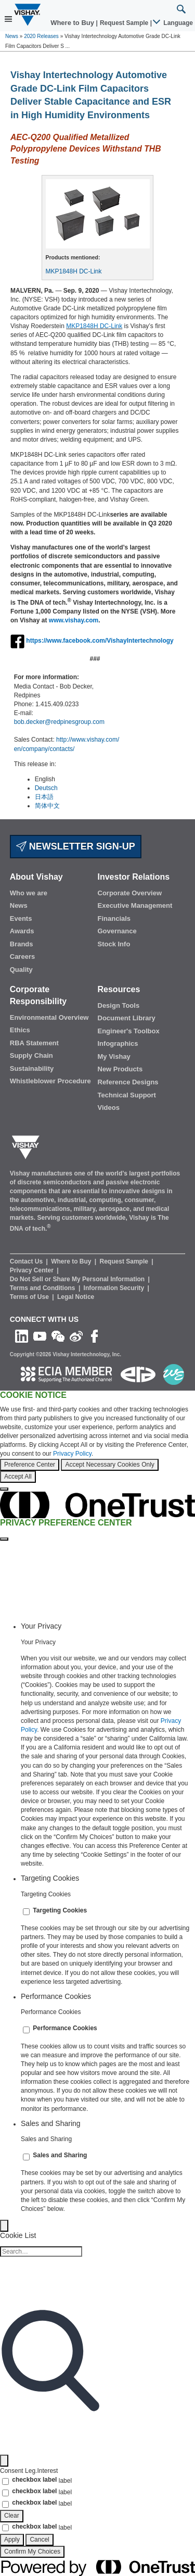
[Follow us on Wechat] (57, 1336)
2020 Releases (41, 36)
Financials (114, 918)
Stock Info (114, 944)
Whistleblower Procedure (50, 1081)
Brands (21, 944)
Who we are (28, 893)
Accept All (18, 1476)
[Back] (4, 2226)
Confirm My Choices (32, 2551)
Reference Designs (128, 1082)
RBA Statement (34, 1043)
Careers (22, 956)
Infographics (118, 1043)
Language (173, 23)
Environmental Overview (49, 1017)
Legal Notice (75, 1296)
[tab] (108, 1626)
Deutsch (46, 788)
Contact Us (27, 1261)
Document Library (126, 1018)
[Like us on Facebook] (94, 1336)
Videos (109, 1107)
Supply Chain (31, 1055)
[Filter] (4, 2461)
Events (21, 918)
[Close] (4, 1489)
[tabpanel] (108, 1754)
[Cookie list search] (41, 2251)
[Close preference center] (4, 1539)
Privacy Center (32, 1270)
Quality (21, 969)
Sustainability (32, 1068)
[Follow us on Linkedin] (21, 1336)
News (11, 36)
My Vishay (114, 1056)
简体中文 (47, 805)
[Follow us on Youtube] (39, 1336)
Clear (11, 2515)
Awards (22, 931)
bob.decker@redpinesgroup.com (59, 722)
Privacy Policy (72, 1453)
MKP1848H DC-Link (74, 271)
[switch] (26, 1911)
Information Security (115, 1288)
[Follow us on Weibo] (76, 1336)
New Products (120, 1069)
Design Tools (119, 1005)
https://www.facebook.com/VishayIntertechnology (99, 640)
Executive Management (135, 905)
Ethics (20, 1030)
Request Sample (125, 1261)
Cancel (39, 2539)
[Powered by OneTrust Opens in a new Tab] (97, 2566)
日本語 (44, 797)
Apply (12, 2539)
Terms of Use (30, 1296)
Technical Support (127, 1095)
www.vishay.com (73, 620)
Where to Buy (73, 23)
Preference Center (29, 1464)
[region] (97, 1441)
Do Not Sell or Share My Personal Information (78, 1279)
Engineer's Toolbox (129, 1031)
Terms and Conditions (43, 1288)
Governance (117, 931)
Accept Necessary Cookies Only (109, 1464)
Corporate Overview (130, 893)
